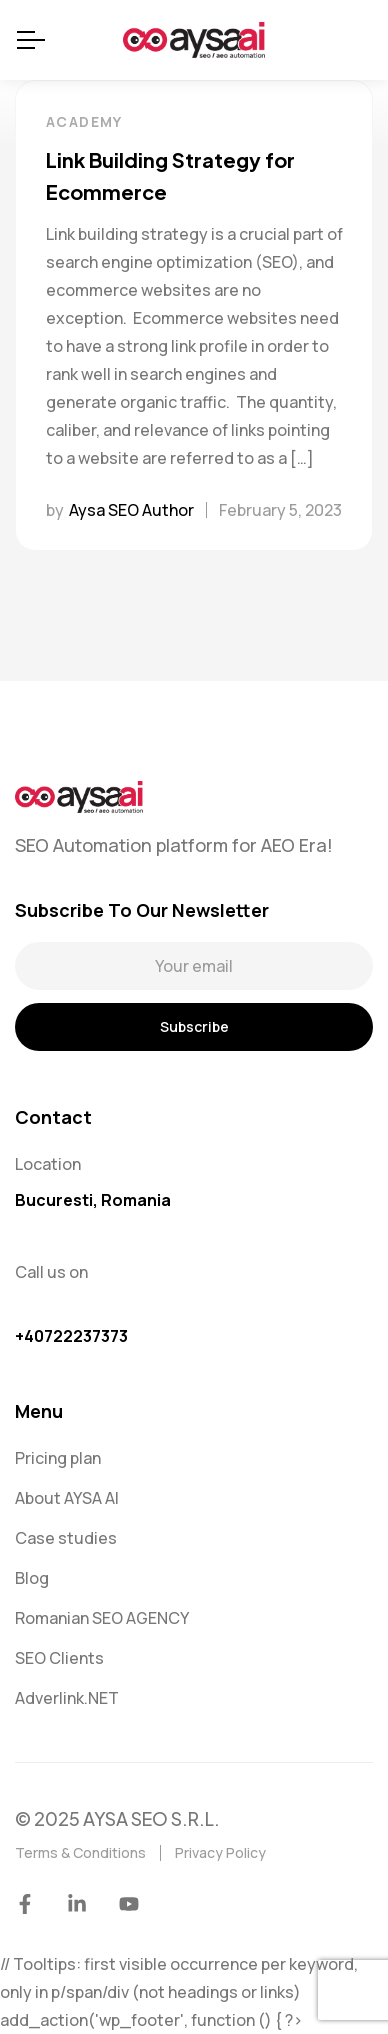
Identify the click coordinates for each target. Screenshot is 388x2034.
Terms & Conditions (80, 1852)
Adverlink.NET (67, 1698)
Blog (32, 1578)
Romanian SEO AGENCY (102, 1618)
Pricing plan (58, 1458)
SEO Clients (59, 1658)
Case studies (66, 1538)
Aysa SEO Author (131, 510)
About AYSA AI (67, 1498)
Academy (84, 121)
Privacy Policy (220, 1852)
